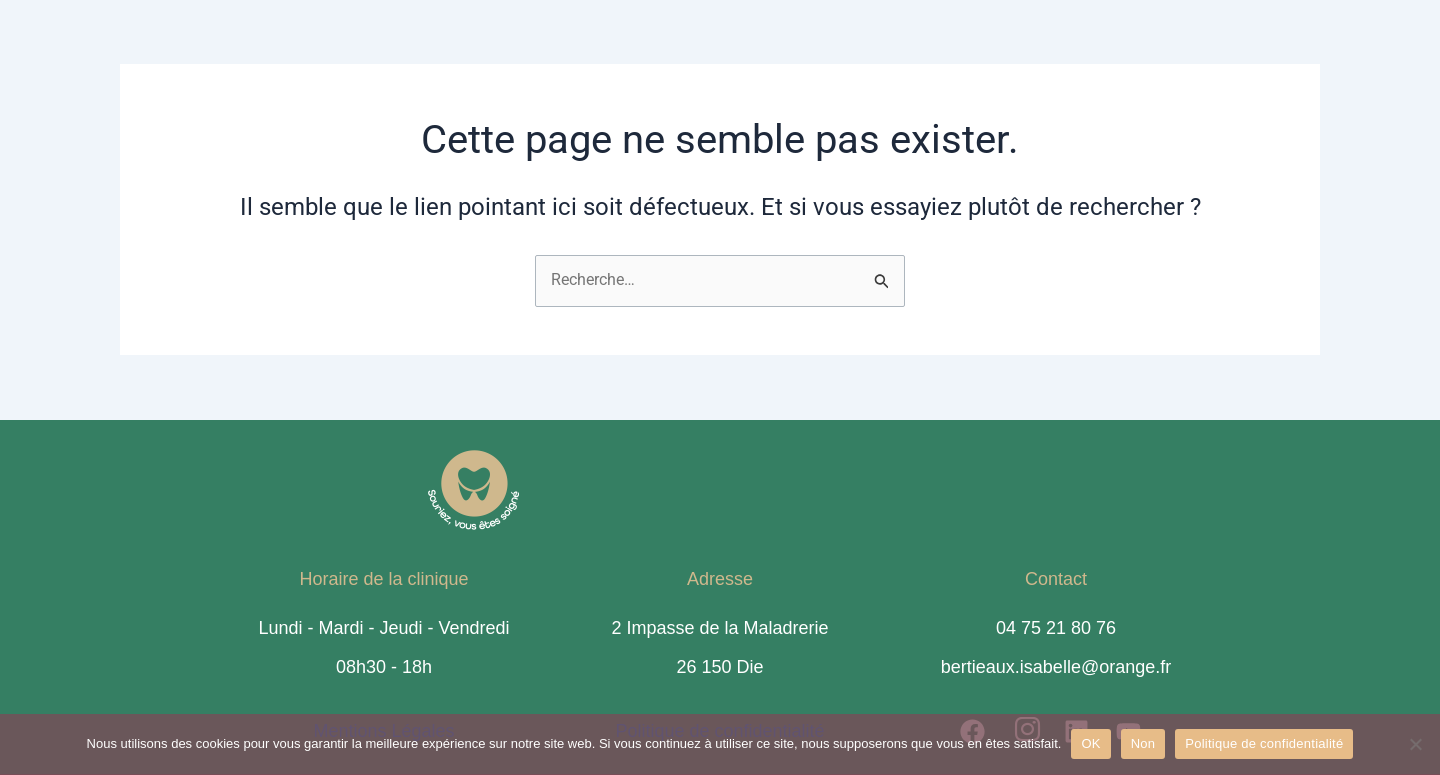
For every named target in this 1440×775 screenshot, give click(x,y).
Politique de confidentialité (1264, 743)
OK (1090, 743)
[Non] (1415, 744)
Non (1143, 743)
